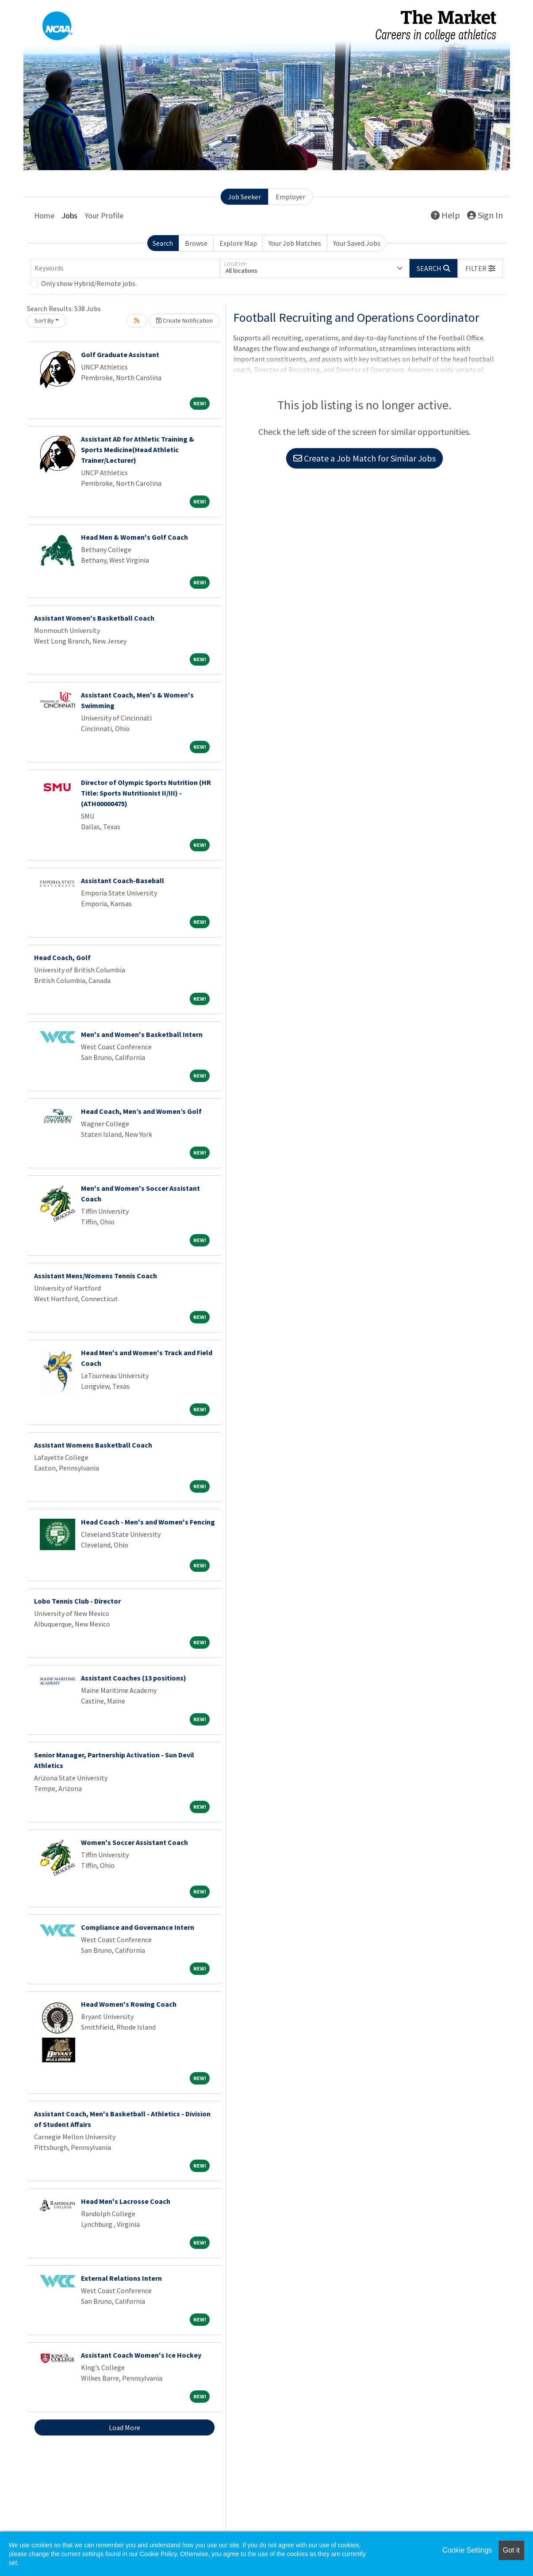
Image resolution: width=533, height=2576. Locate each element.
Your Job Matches (294, 243)
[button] (480, 268)
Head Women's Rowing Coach (128, 2004)
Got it (511, 2550)
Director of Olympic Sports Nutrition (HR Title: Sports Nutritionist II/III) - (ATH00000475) (146, 793)
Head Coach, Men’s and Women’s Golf (141, 1111)
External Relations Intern (121, 2278)
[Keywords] (125, 268)
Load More (124, 2427)
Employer (290, 196)
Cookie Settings (467, 2550)
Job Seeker (244, 196)
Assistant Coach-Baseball (122, 880)
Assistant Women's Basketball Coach (94, 618)
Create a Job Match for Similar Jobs (364, 458)
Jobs (69, 215)
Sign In (485, 215)
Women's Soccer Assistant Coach (134, 1842)
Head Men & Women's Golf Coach (134, 537)
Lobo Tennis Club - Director (77, 1601)
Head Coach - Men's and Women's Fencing (148, 1521)
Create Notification (184, 320)
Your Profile (103, 215)
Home (44, 215)
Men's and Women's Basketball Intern (142, 1034)
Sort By (44, 320)
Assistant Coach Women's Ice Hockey (141, 2355)
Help (445, 215)
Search (163, 243)
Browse (196, 243)
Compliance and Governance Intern (137, 1927)
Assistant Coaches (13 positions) (133, 1677)
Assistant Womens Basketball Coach (93, 1444)
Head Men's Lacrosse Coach (125, 2201)
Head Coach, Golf (62, 957)
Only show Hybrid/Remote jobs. (89, 283)
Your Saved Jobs (356, 243)
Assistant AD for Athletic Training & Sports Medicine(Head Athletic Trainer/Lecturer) (137, 449)
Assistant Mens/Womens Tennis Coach (95, 1275)
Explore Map (238, 243)
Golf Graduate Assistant (120, 354)
